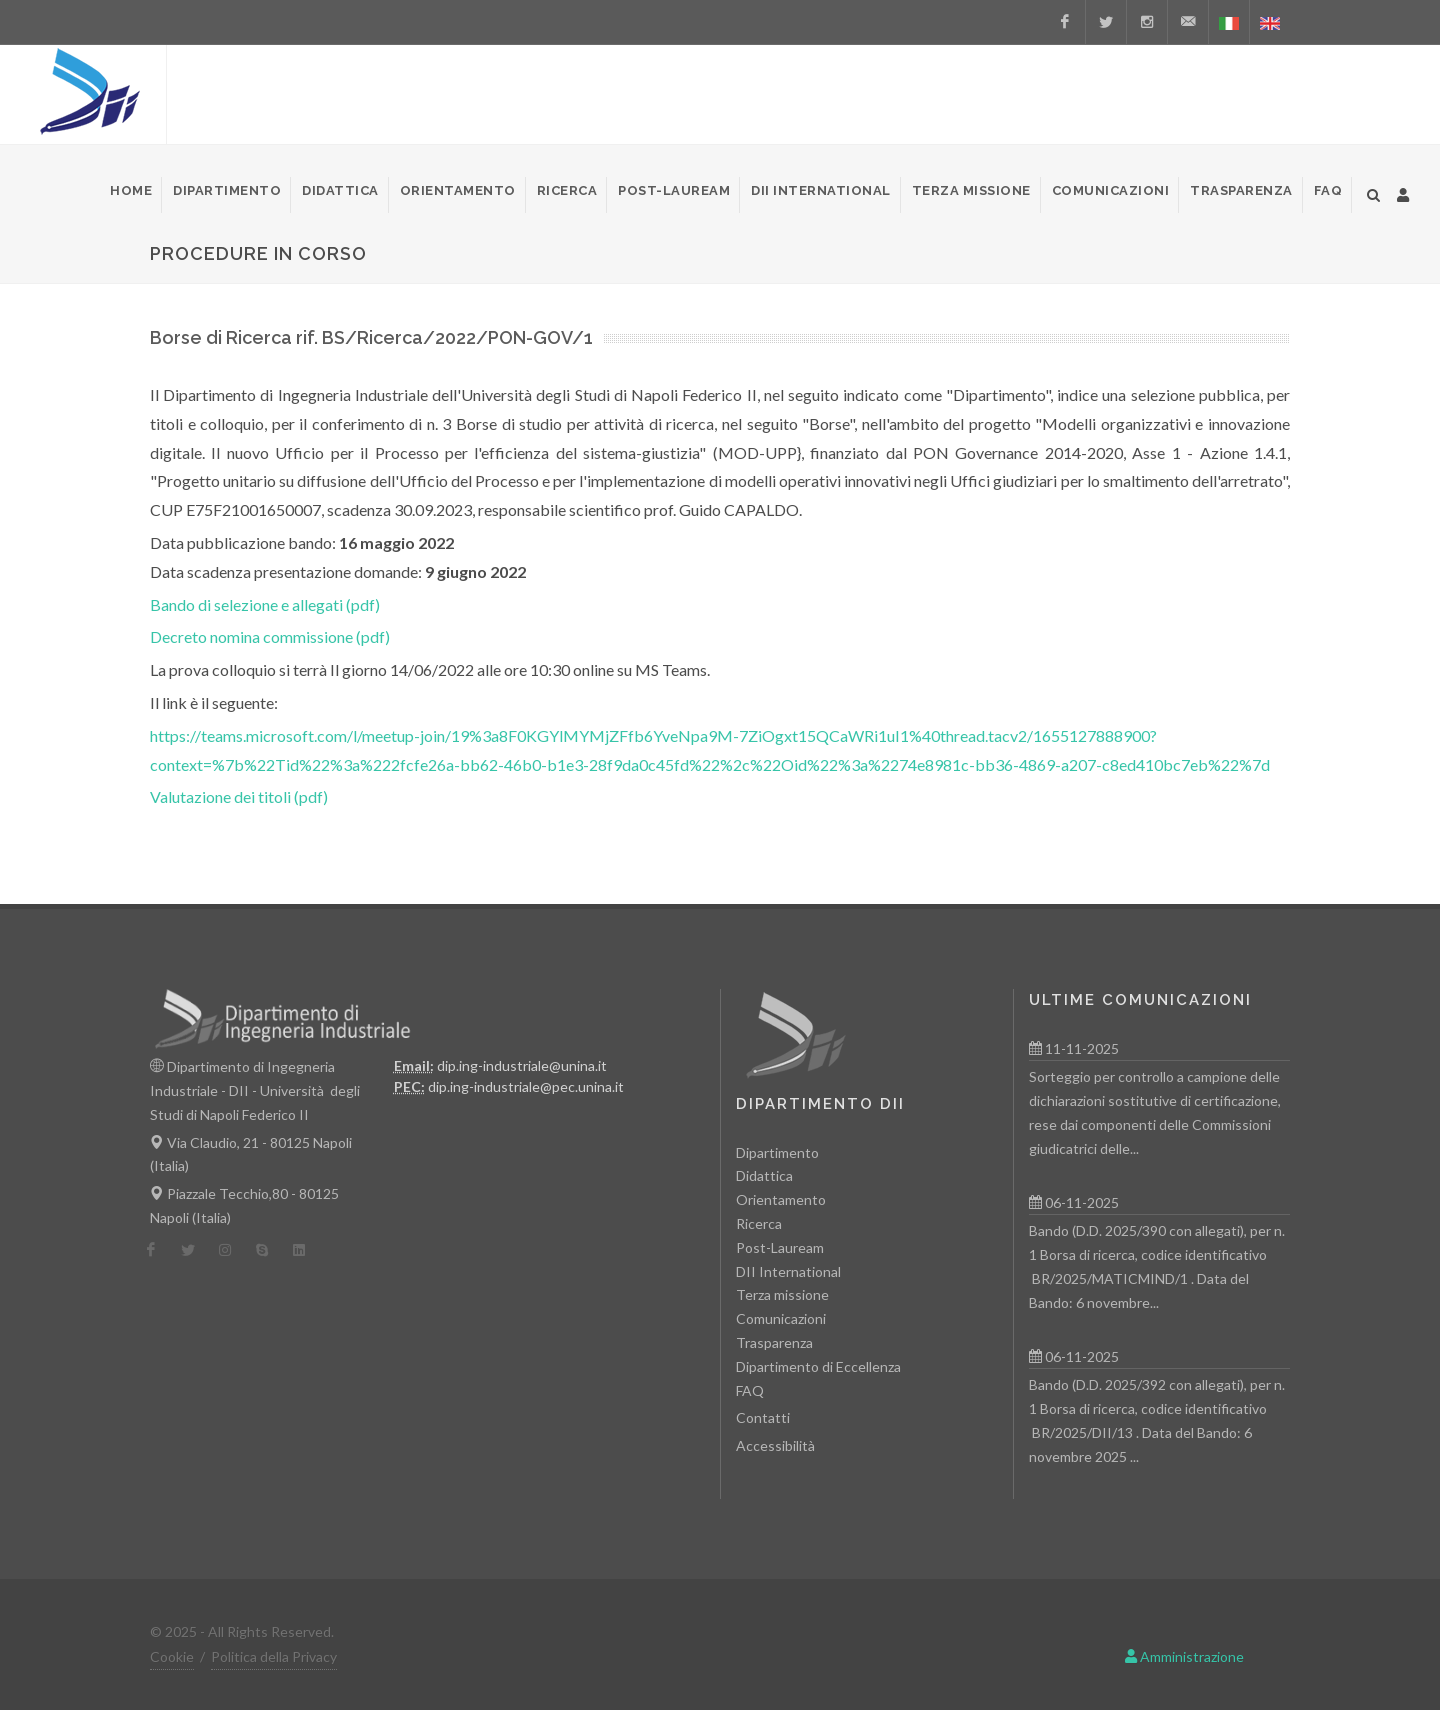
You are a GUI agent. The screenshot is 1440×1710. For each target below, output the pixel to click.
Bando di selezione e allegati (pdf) (265, 604)
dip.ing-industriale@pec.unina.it (526, 1086)
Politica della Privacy (274, 1656)
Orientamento (781, 1199)
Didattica (764, 1175)
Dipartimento (777, 1152)
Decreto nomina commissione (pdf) (270, 636)
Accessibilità (775, 1445)
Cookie (172, 1656)
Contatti (763, 1417)
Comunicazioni (781, 1318)
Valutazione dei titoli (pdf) (239, 796)
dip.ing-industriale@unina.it (522, 1065)
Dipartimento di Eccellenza (818, 1366)
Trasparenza (774, 1342)
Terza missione (782, 1294)
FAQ (750, 1390)
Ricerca (759, 1223)
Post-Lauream (780, 1247)
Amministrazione (1184, 1656)
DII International (788, 1271)
